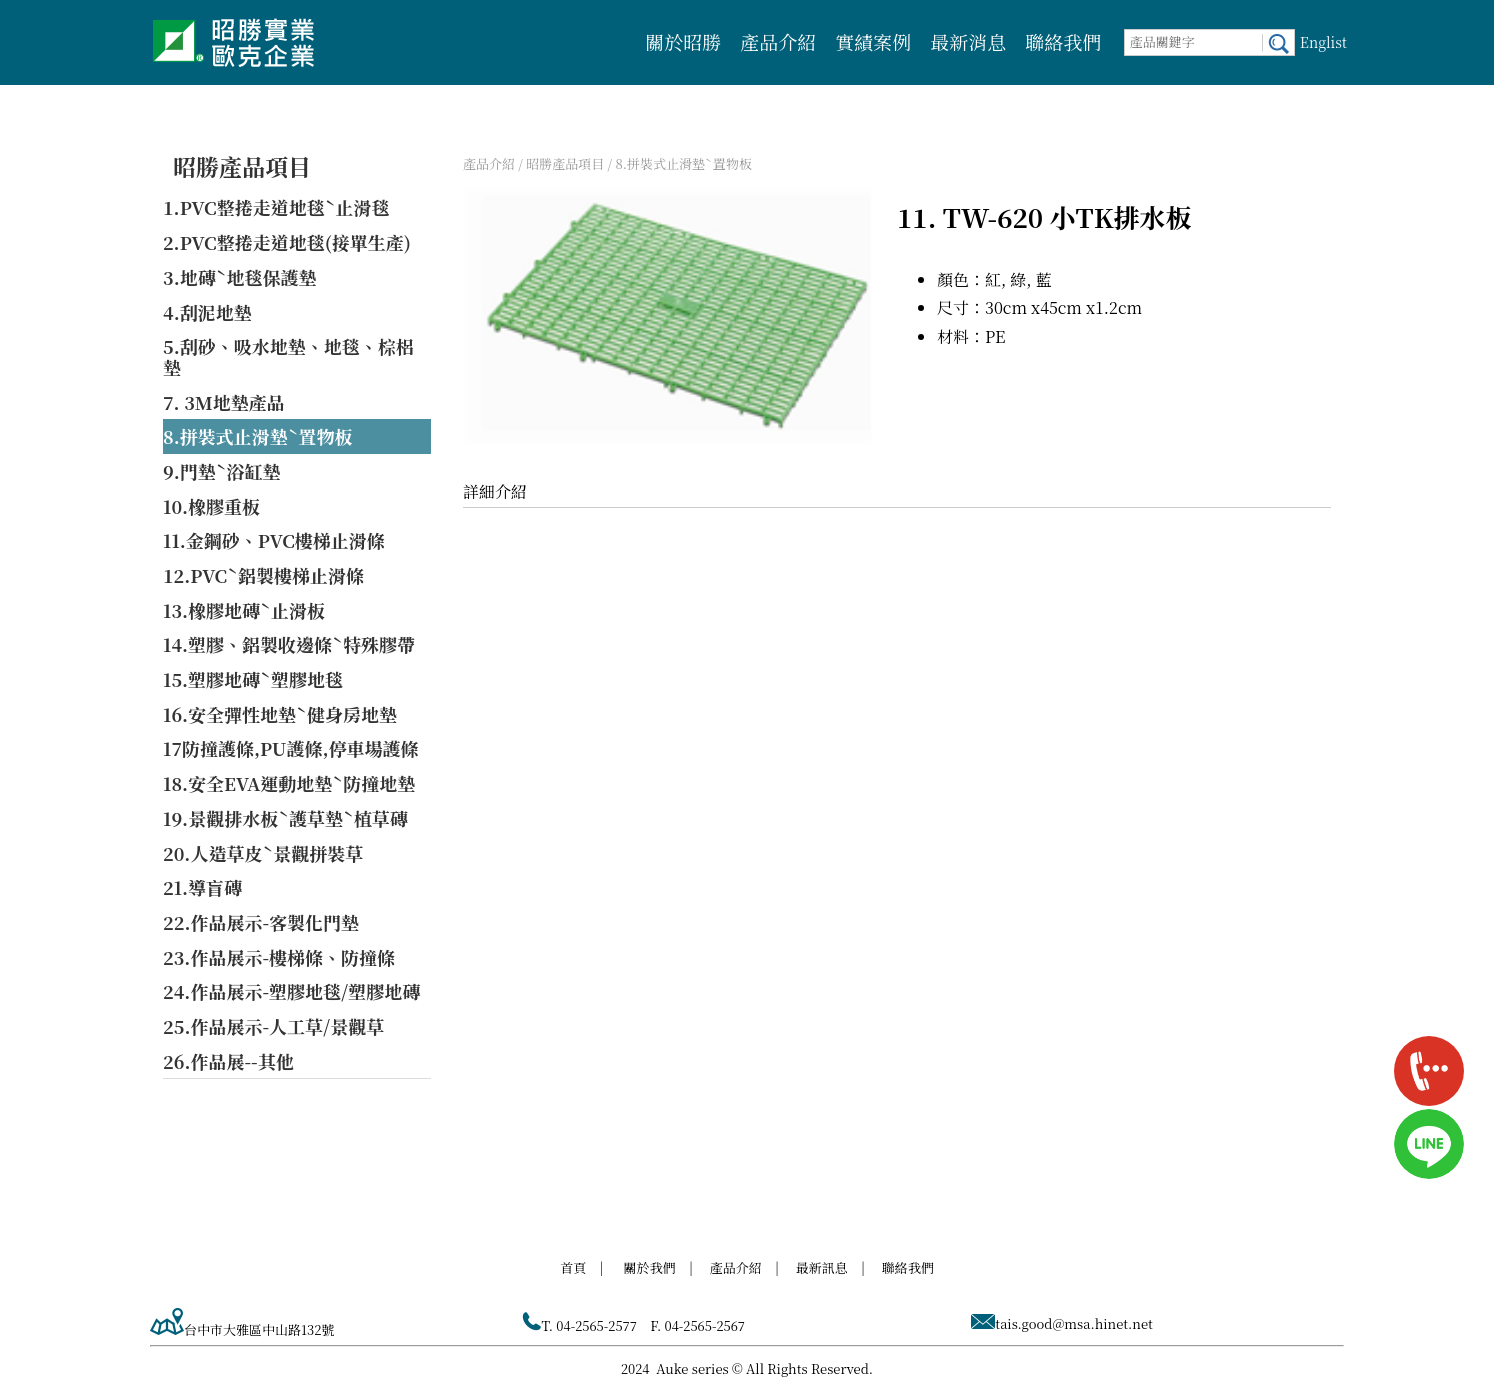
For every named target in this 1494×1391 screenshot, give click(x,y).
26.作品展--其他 (228, 1061)
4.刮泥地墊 (207, 312)
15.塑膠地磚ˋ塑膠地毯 (253, 679)
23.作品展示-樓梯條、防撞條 (279, 957)
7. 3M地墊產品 (224, 402)
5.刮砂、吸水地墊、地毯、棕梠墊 (288, 356)
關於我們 (650, 1267)
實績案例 (873, 41)
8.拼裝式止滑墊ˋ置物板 (258, 436)
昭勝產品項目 (242, 166)
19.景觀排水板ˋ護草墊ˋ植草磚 (285, 818)
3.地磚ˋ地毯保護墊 (240, 277)
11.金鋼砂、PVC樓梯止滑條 (274, 540)
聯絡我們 (1063, 41)
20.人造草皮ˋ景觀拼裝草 (263, 853)
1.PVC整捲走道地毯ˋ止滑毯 (276, 207)
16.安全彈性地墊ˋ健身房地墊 (280, 714)
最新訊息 (822, 1267)
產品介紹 (778, 41)
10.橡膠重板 (211, 506)
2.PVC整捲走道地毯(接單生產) (287, 242)
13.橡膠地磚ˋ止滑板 (244, 610)
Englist (1323, 42)
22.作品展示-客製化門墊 (261, 922)
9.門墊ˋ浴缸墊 (222, 471)
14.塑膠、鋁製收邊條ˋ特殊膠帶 (289, 644)
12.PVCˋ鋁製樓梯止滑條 (263, 575)
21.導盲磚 (202, 887)
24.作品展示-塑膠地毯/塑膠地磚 (291, 991)
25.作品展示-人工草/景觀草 (273, 1026)
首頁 (573, 1267)
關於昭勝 (683, 41)
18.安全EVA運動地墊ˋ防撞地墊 (289, 783)
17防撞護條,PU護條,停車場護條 (291, 748)
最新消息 (968, 41)
